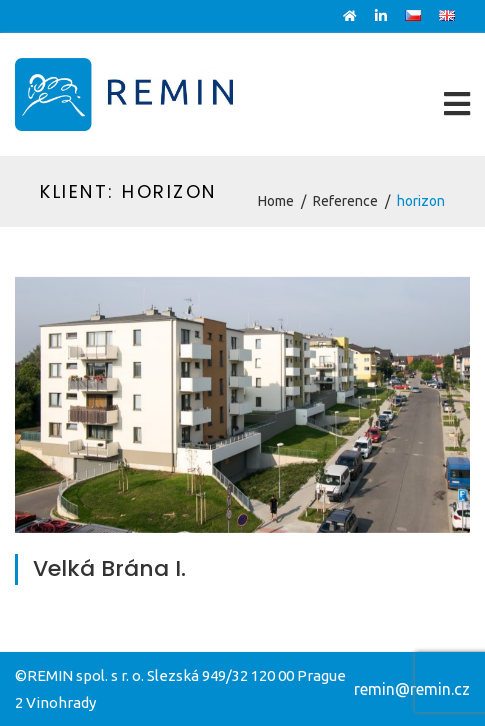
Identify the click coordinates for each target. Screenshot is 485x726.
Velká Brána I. (109, 568)
